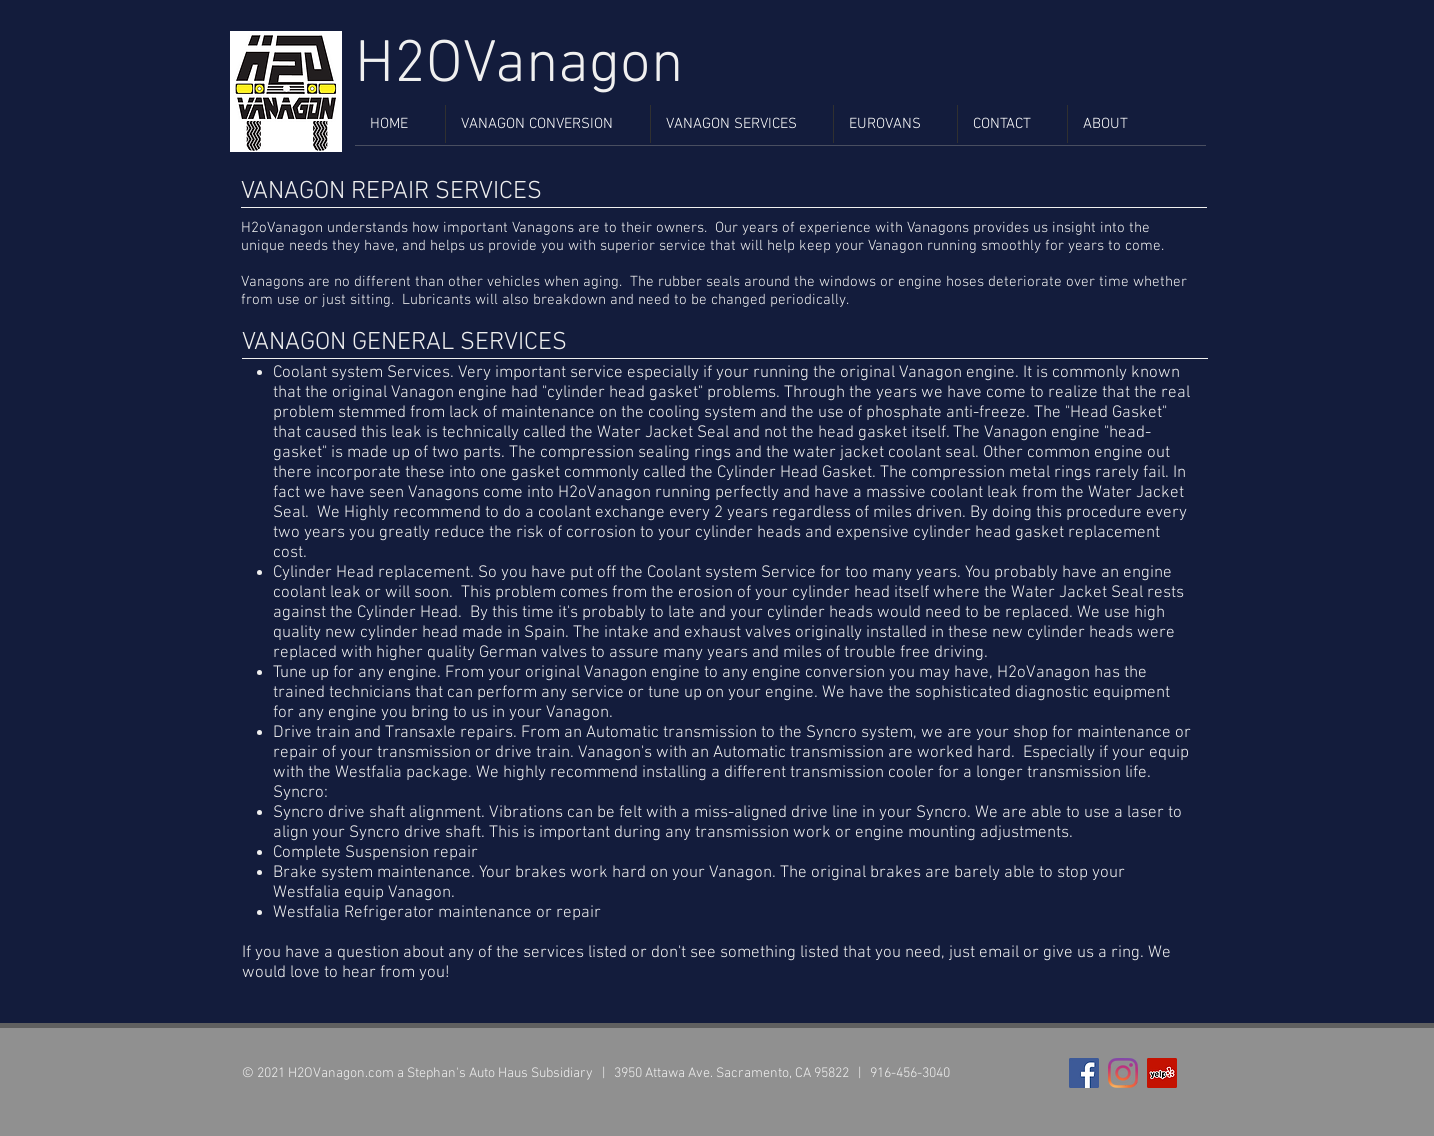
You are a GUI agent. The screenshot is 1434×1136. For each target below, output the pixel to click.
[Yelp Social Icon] (1162, 1073)
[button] (548, 124)
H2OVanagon (519, 66)
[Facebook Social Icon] (1084, 1073)
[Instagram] (1123, 1073)
